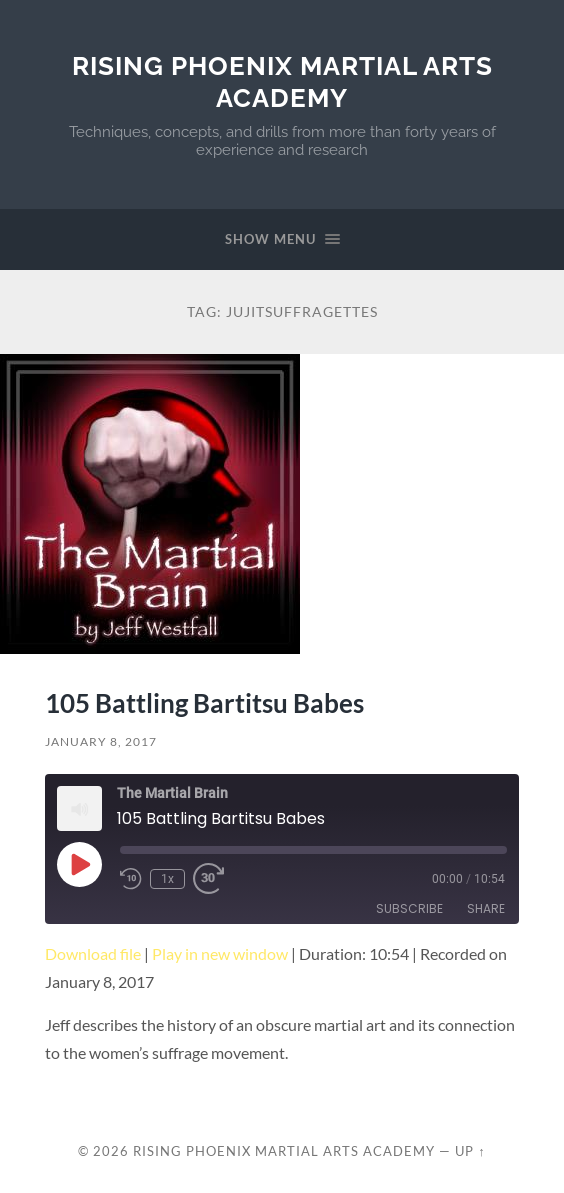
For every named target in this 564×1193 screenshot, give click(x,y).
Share (486, 908)
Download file (93, 953)
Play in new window (220, 953)
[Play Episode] (79, 864)
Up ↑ (470, 1151)
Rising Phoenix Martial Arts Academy (282, 81)
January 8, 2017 (101, 741)
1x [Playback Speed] (167, 879)
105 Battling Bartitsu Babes (204, 703)
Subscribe (409, 908)
